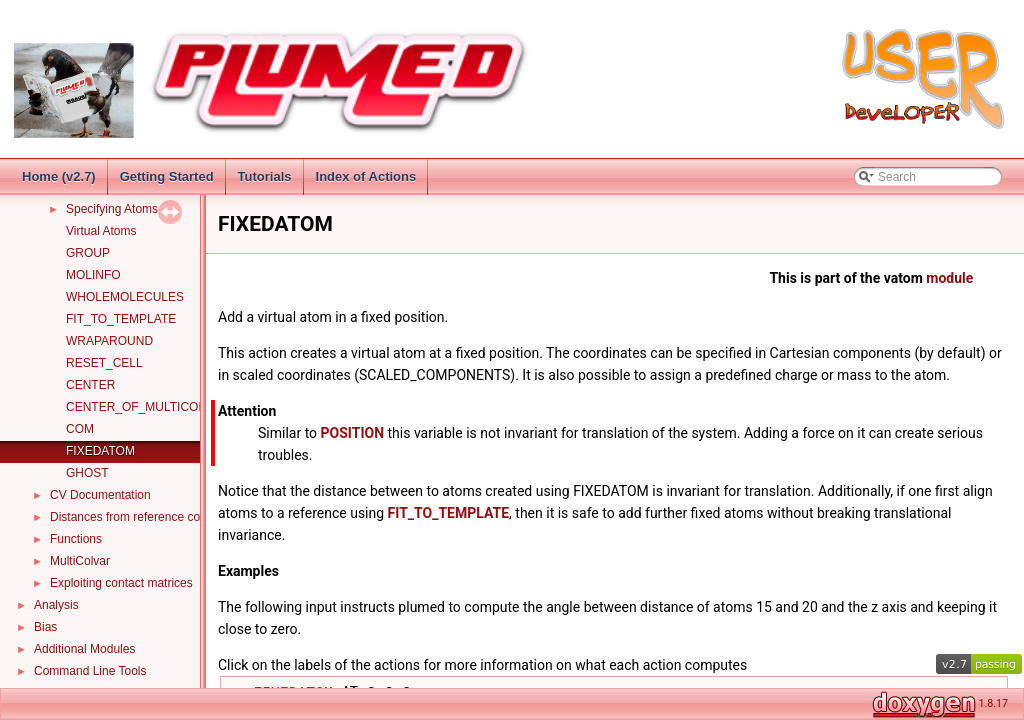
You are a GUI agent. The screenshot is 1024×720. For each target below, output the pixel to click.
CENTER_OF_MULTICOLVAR (147, 407)
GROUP (88, 253)
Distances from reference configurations (156, 517)
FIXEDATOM (100, 451)
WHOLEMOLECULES (125, 297)
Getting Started (167, 176)
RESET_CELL (104, 363)
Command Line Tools (90, 671)
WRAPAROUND (109, 341)
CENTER (90, 385)
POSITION (353, 433)
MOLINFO (93, 275)
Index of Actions (366, 176)
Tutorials (265, 176)
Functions (76, 539)
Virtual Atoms (101, 231)
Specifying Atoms (112, 209)
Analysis (56, 605)
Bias (45, 627)
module (949, 278)
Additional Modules (84, 649)
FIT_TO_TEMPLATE (121, 319)
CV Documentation (100, 495)
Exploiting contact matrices (121, 583)
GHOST (87, 473)
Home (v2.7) (59, 176)
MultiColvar (80, 561)
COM (80, 429)
